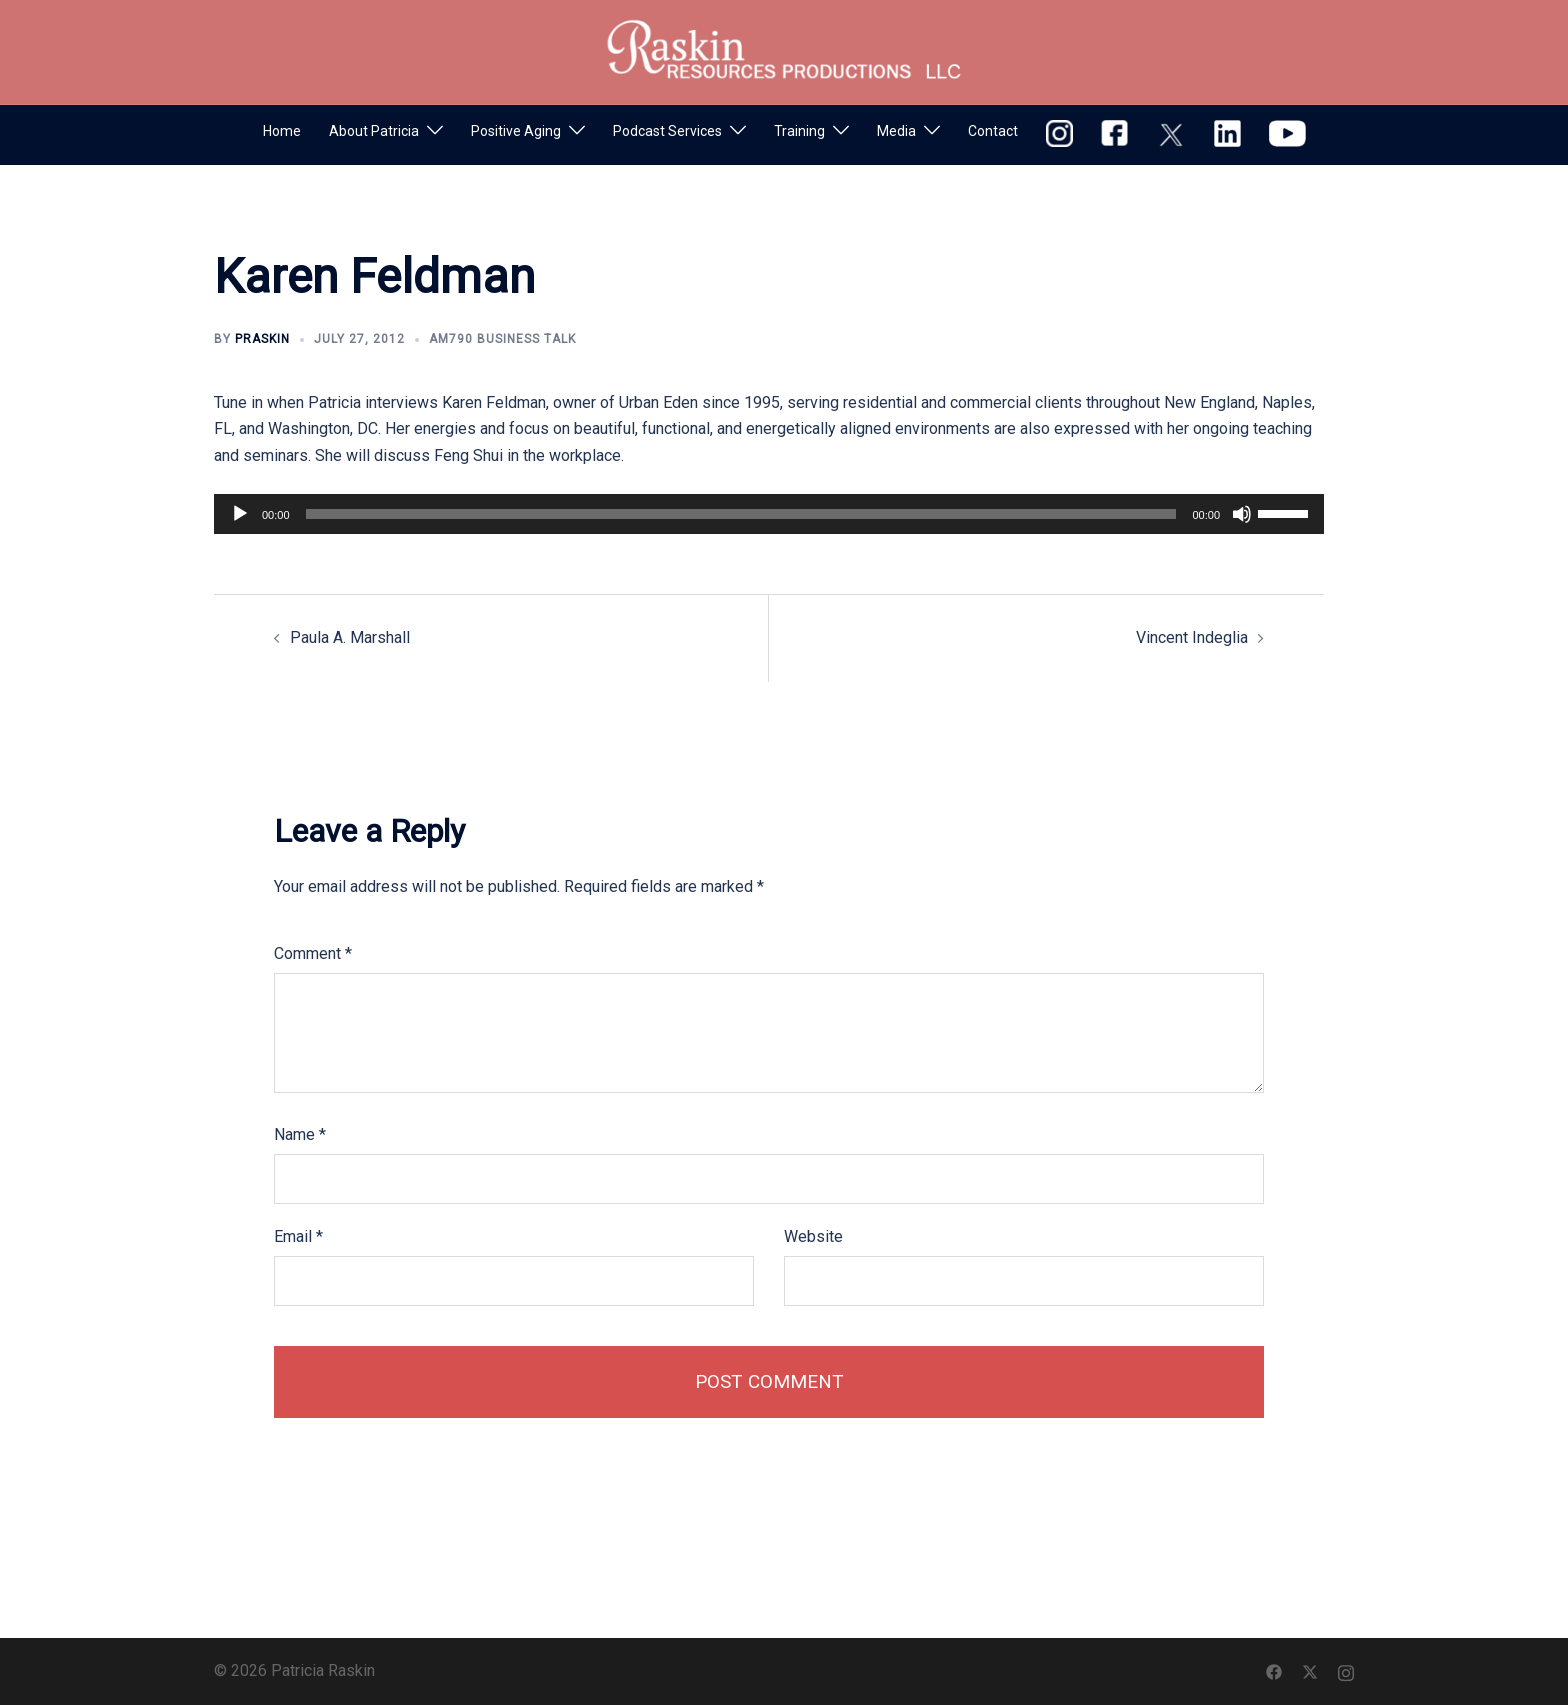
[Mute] (1242, 514)
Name (300, 1134)
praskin (262, 339)
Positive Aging (516, 131)
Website (813, 1236)
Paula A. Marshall (350, 637)
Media (896, 131)
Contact (993, 131)
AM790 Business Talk (502, 339)
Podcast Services (667, 131)
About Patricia (374, 131)
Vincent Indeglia (1192, 637)
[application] (769, 514)
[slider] (741, 514)
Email (298, 1236)
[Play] (240, 514)
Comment (313, 953)
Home (282, 131)
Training (799, 131)
